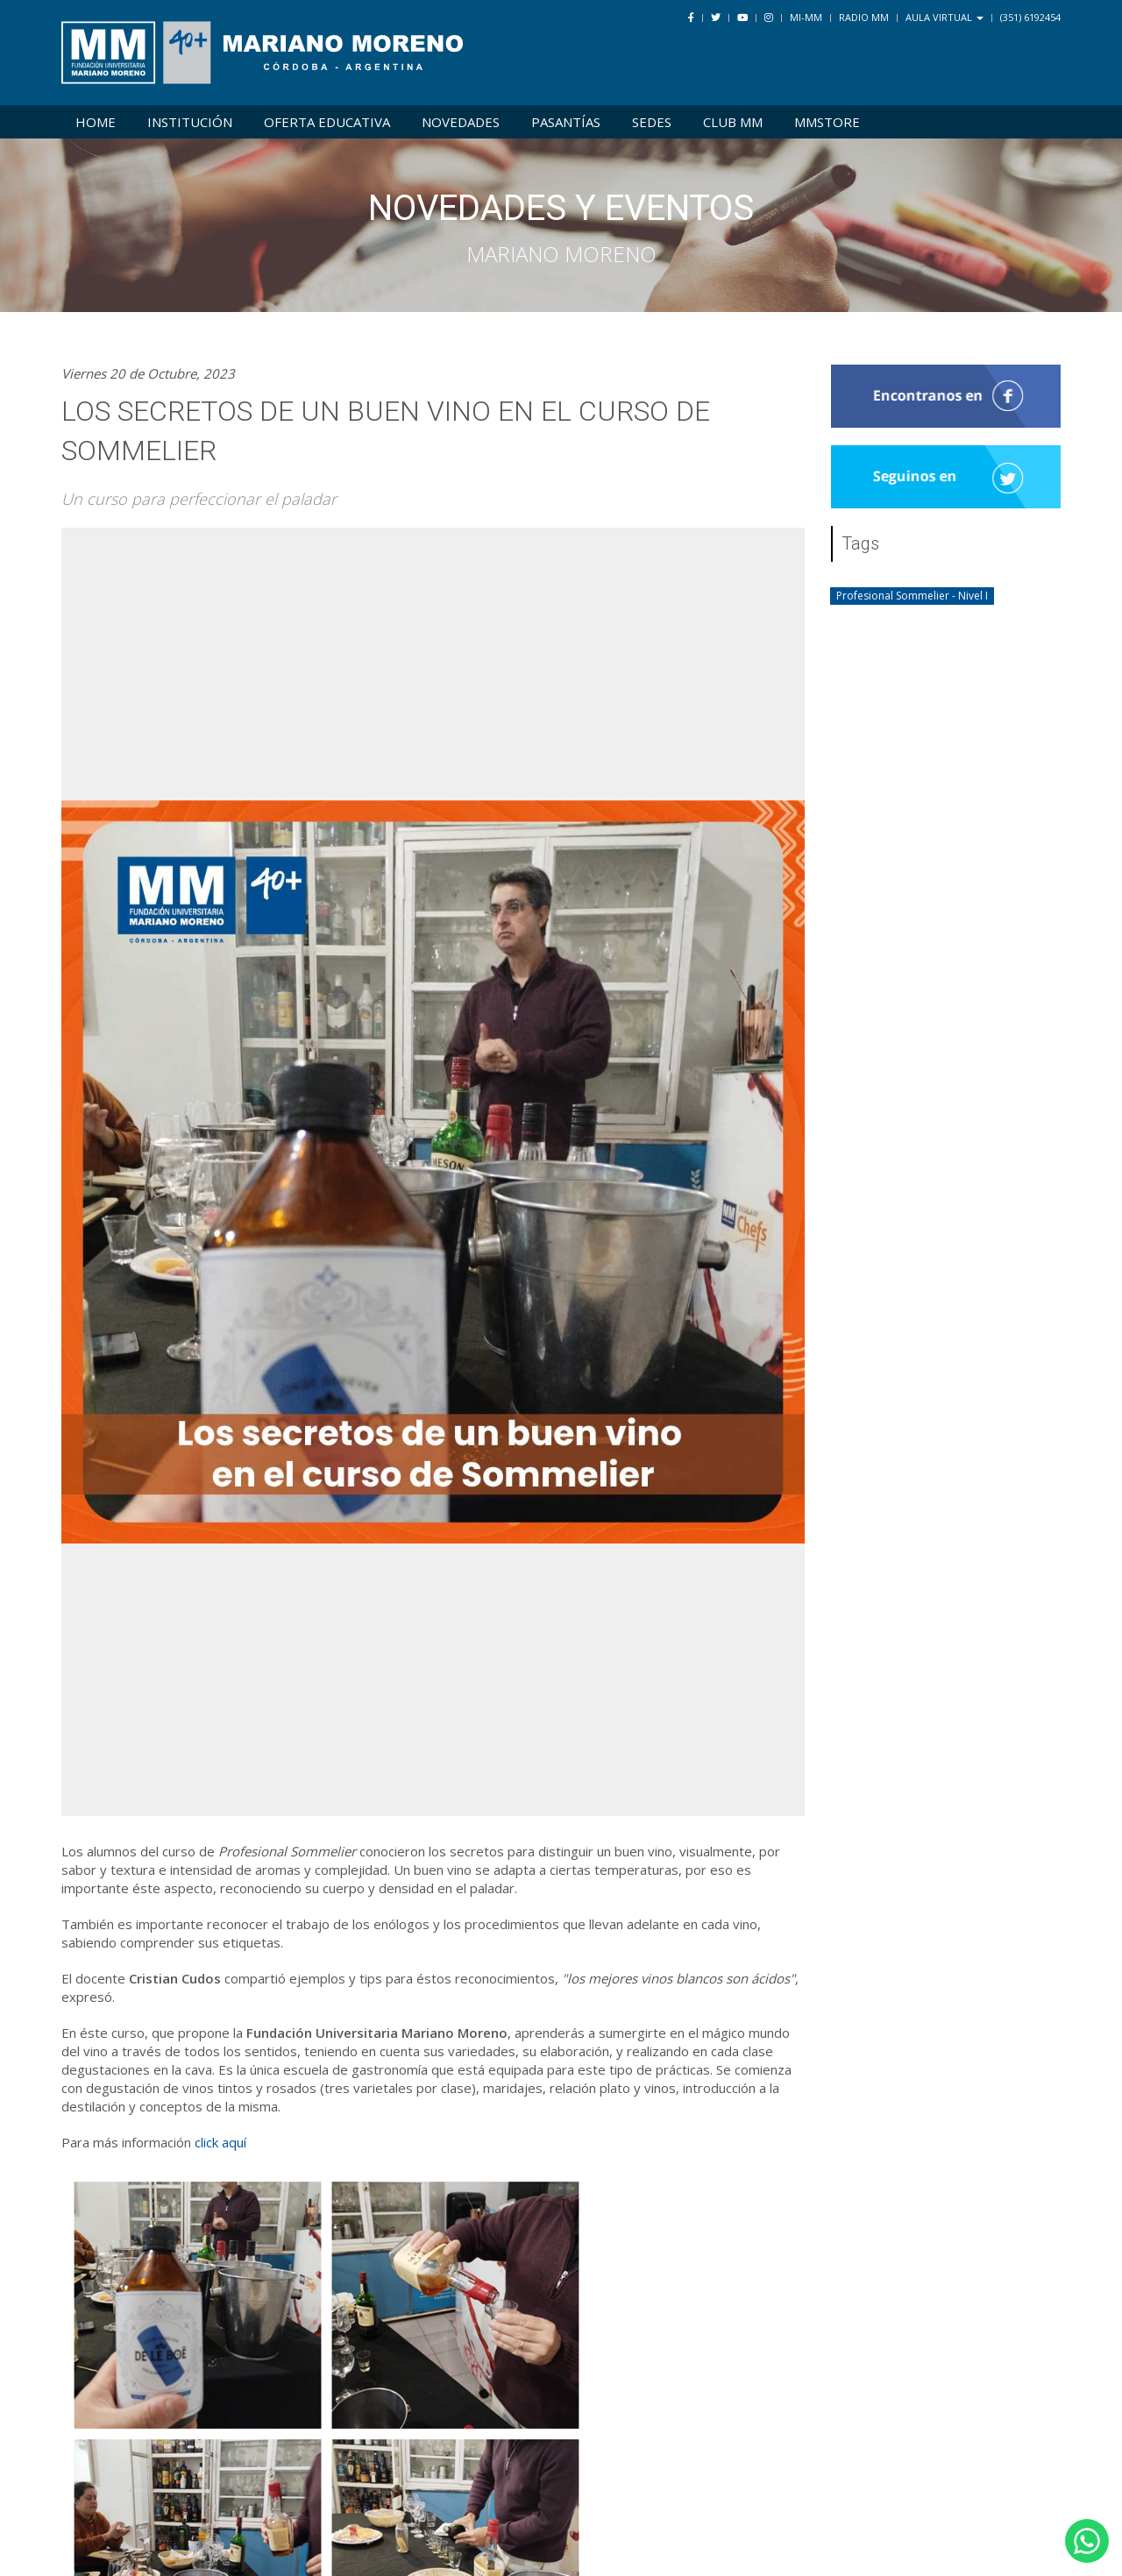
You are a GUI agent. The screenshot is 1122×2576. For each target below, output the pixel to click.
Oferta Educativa (327, 122)
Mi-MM (806, 17)
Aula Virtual (944, 17)
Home (95, 122)
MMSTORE (827, 122)
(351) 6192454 (1030, 17)
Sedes (651, 122)
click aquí (220, 2142)
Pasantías (565, 122)
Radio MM (864, 17)
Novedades (461, 122)
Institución (189, 122)
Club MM (733, 122)
